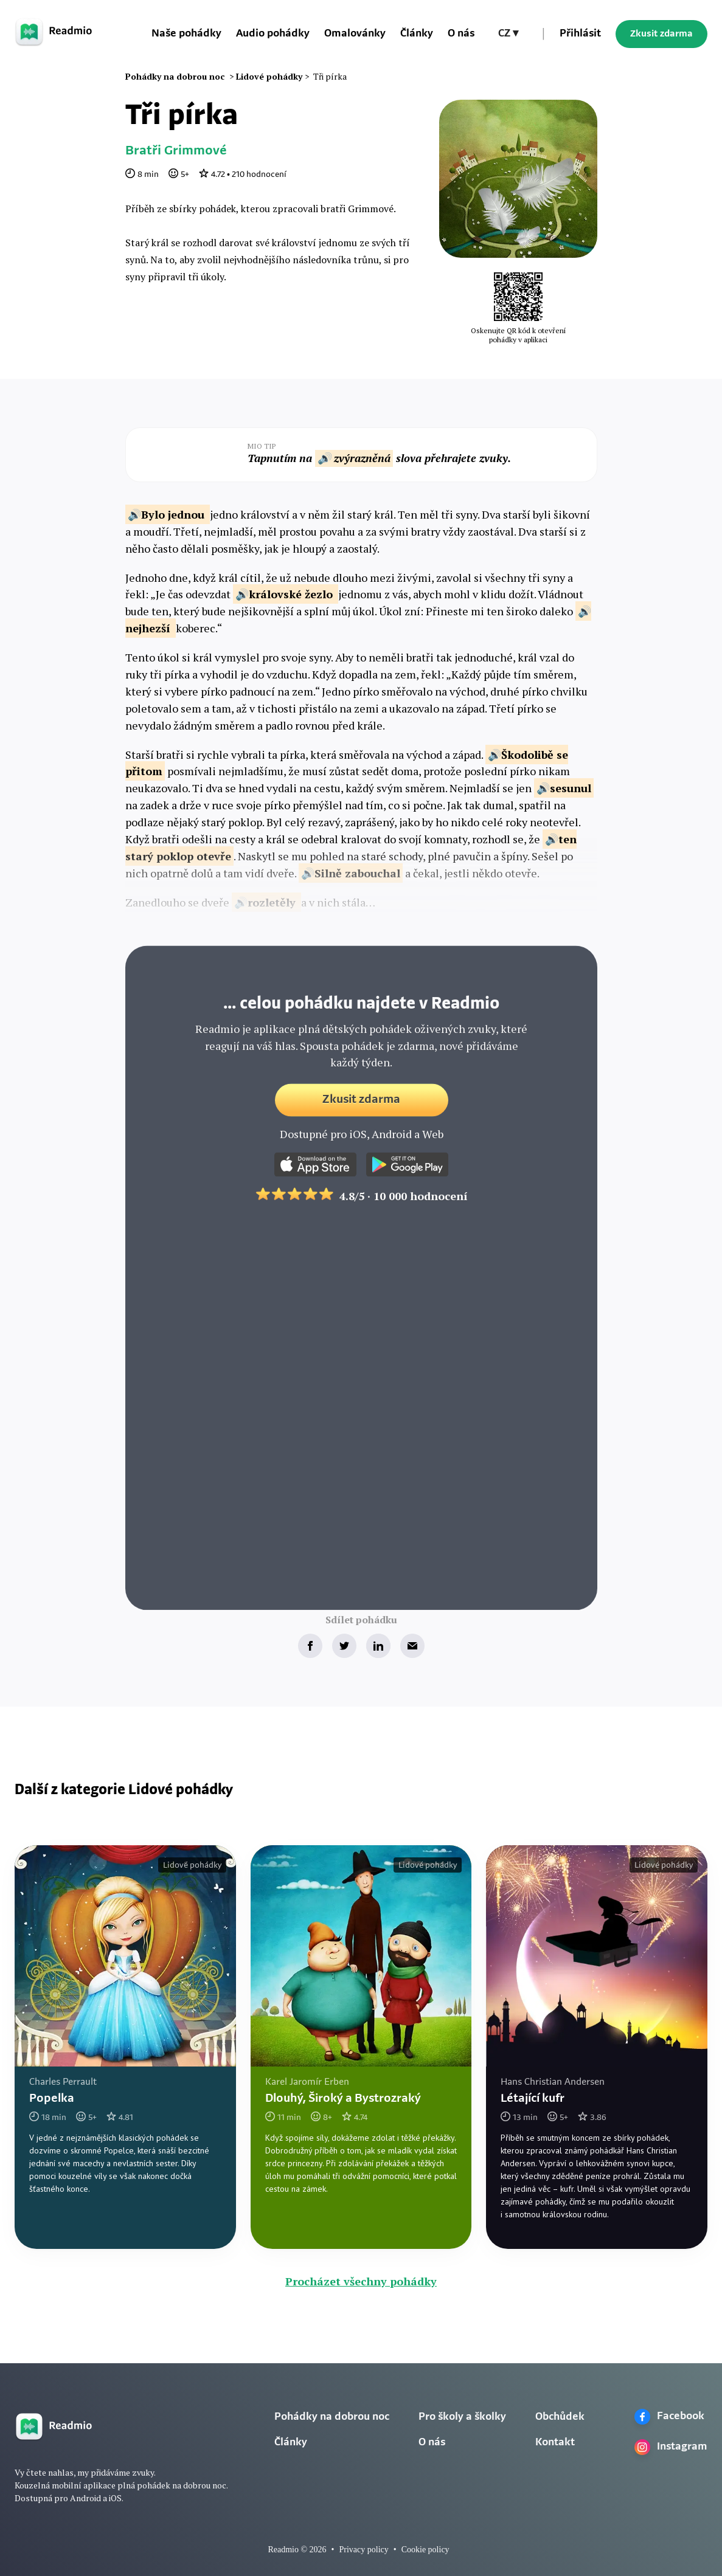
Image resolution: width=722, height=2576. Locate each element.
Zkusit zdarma (661, 34)
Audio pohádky (273, 34)
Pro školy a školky (462, 2417)
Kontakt (555, 2442)
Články (416, 34)
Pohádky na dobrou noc (331, 2417)
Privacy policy (363, 2549)
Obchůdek (560, 2417)
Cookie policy (425, 2549)
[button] (508, 34)
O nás (461, 34)
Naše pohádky (186, 34)
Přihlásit (580, 34)
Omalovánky (355, 34)
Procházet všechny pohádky (361, 2281)
